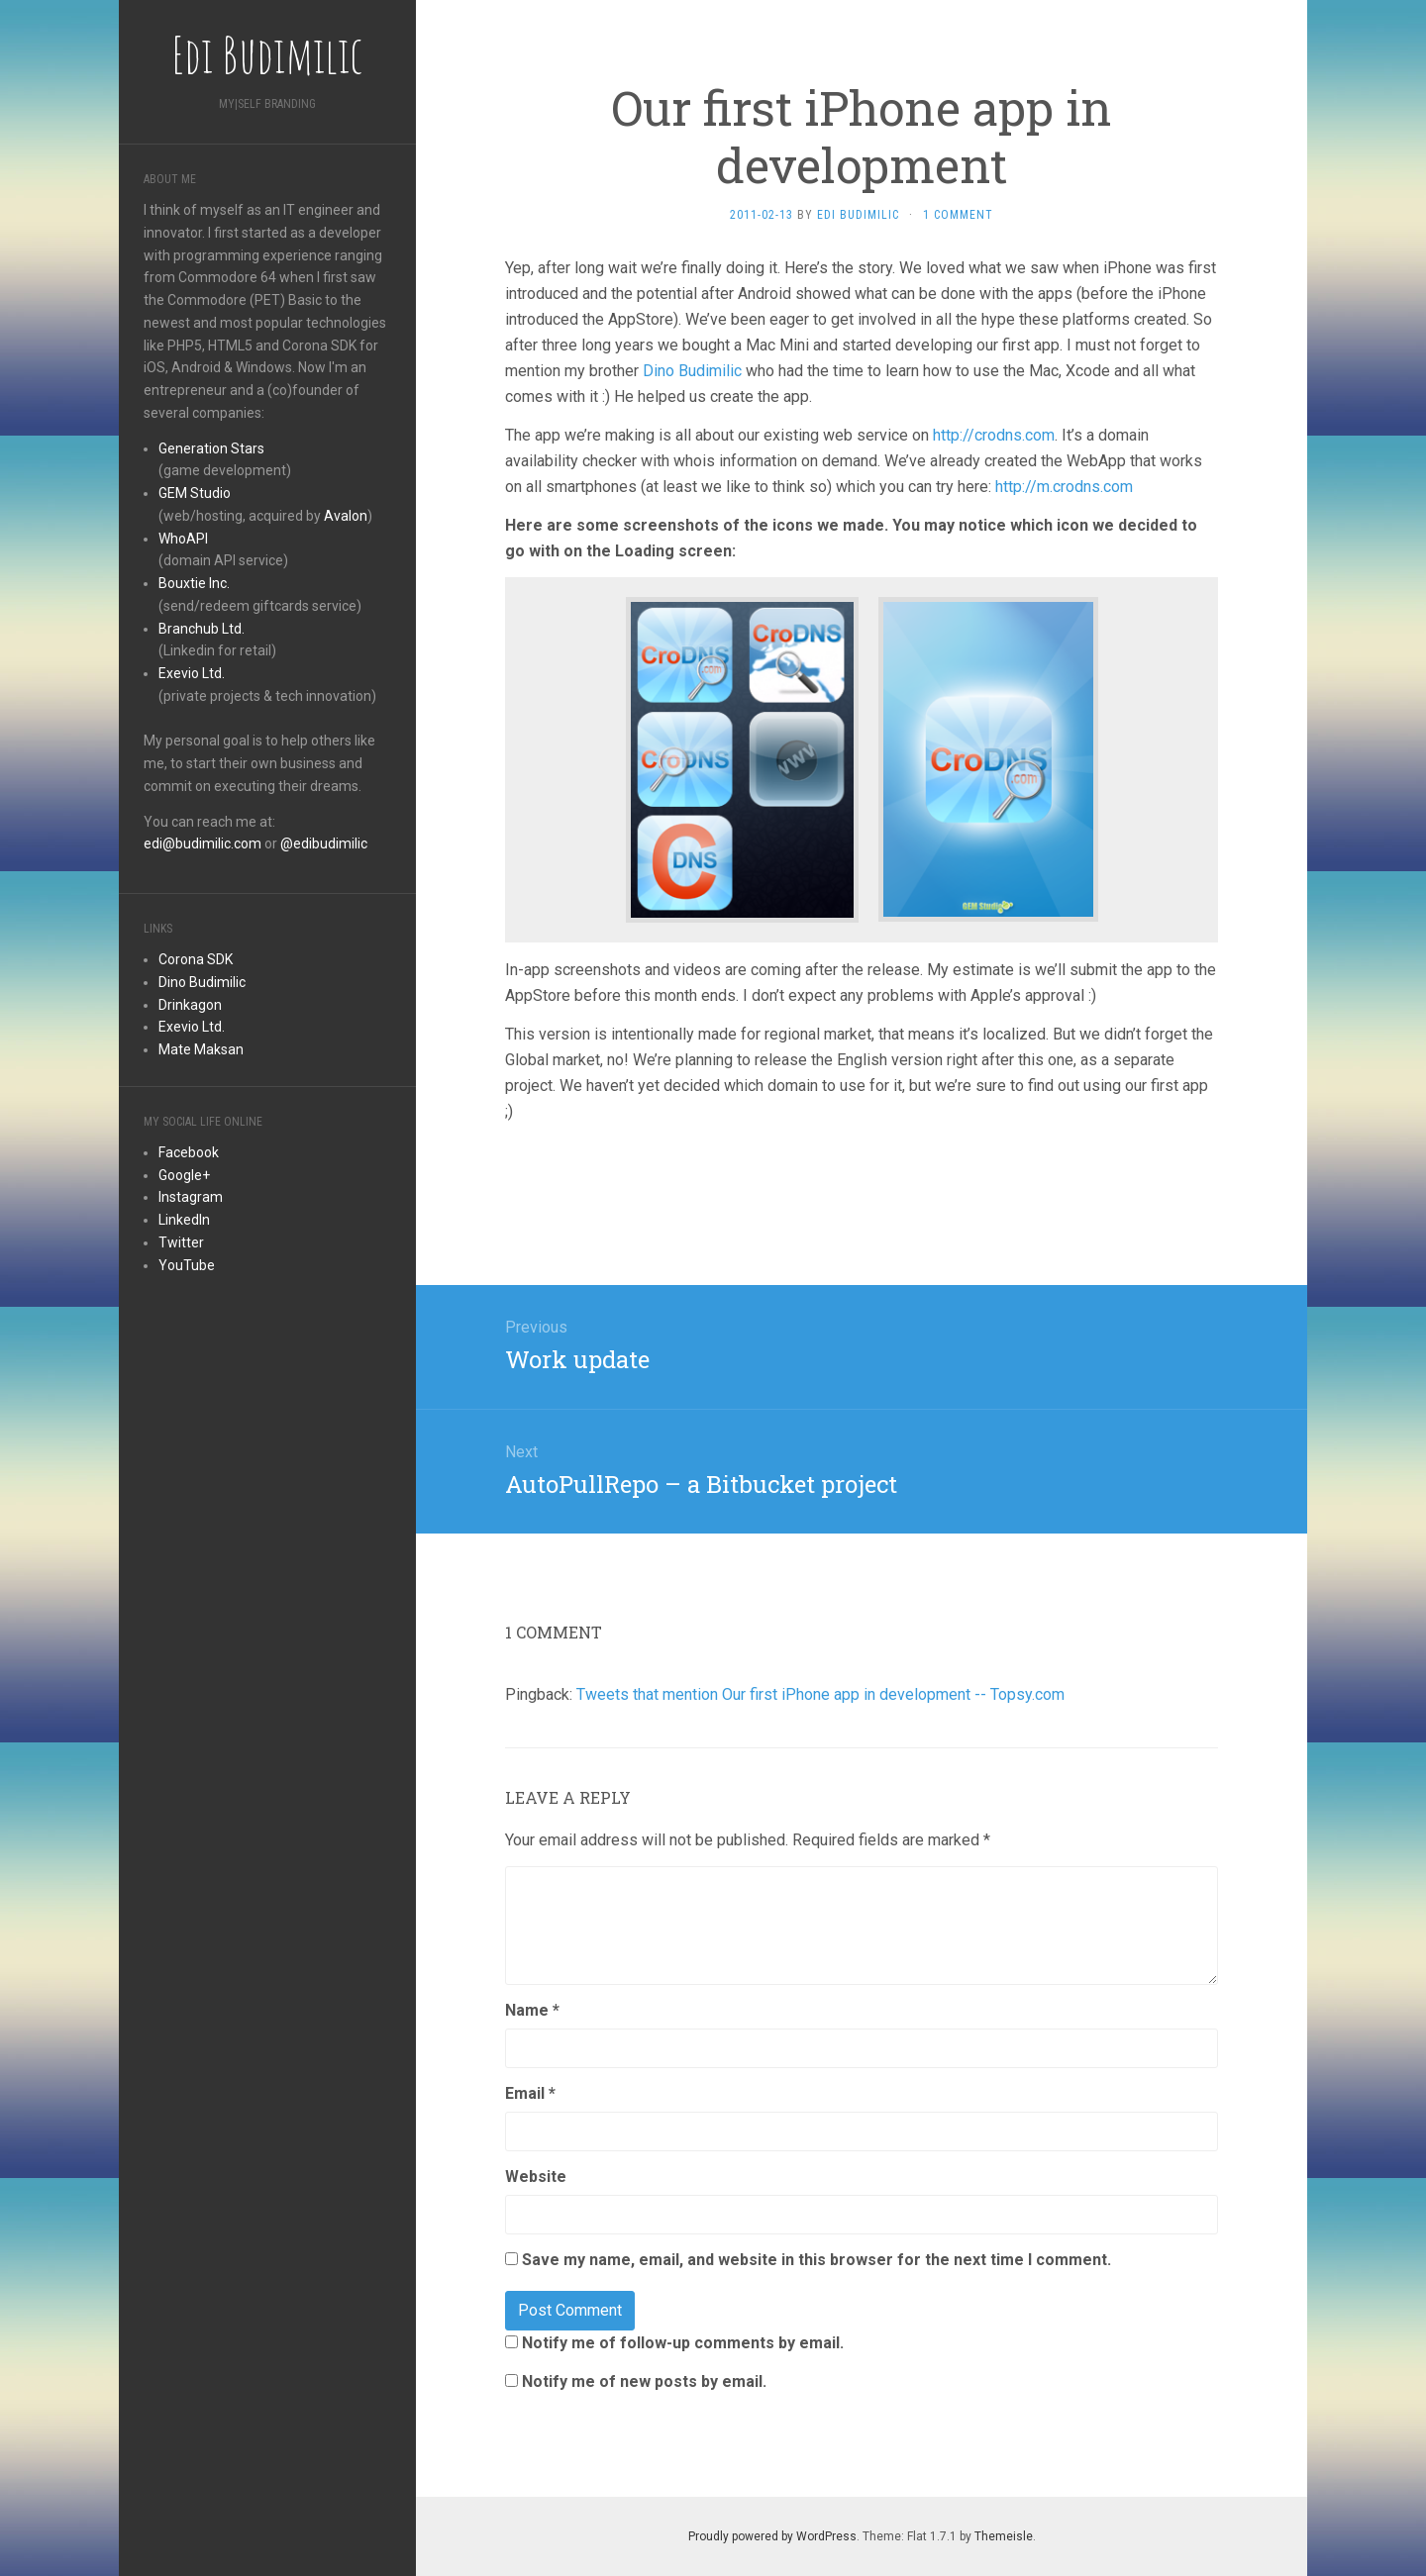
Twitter (181, 1242)
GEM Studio (194, 493)
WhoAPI (183, 538)
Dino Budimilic (202, 982)
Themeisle (1003, 2536)
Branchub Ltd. (201, 629)
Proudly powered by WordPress (772, 2536)
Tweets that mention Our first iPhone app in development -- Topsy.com (820, 1694)
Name (532, 2010)
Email (530, 2093)
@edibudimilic (323, 843)
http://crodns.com (994, 435)
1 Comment (958, 215)
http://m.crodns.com (1064, 486)
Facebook (188, 1152)
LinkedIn (184, 1220)
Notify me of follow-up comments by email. (683, 2342)
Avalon (345, 516)
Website (535, 2176)
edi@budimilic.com (202, 843)
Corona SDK (195, 959)
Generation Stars (211, 448)
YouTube (186, 1265)
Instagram (190, 1197)
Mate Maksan (201, 1049)
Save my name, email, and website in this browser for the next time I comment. (816, 2259)
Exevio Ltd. (191, 673)
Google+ (184, 1175)
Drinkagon (190, 1005)
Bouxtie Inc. (194, 583)
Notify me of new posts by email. (644, 2381)
